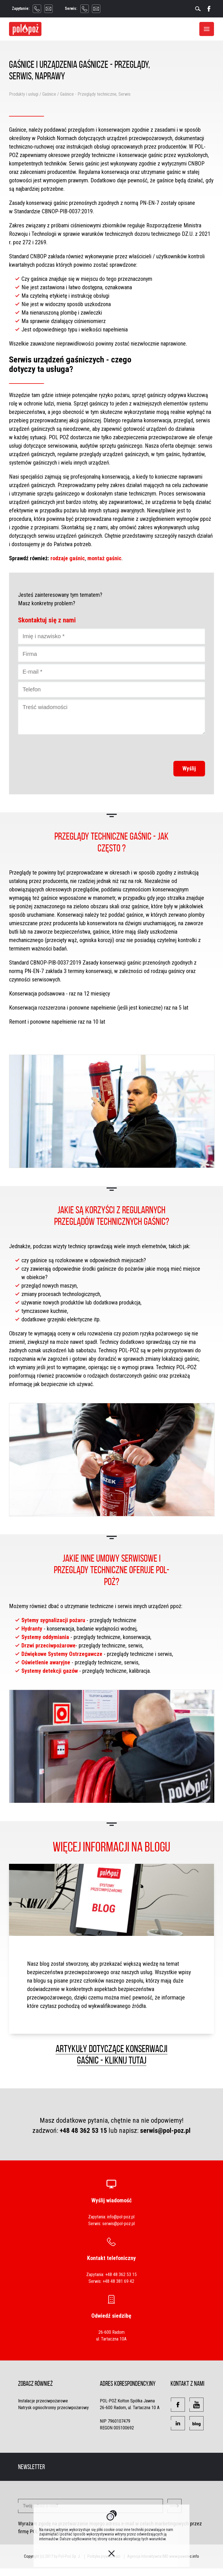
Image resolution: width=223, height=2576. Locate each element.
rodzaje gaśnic (67, 558)
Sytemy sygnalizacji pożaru (53, 1620)
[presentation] (162, 748)
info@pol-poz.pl (120, 2216)
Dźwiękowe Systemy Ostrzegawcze (61, 1654)
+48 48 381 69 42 (118, 2281)
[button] (178, 2405)
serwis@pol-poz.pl (165, 2131)
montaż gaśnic (104, 558)
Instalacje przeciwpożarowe (43, 2401)
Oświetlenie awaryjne (45, 1662)
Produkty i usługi (23, 94)
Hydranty (31, 1628)
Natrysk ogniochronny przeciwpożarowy (53, 2407)
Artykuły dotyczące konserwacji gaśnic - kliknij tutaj (111, 2054)
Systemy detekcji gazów (49, 1670)
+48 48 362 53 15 (83, 2131)
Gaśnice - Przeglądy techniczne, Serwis (95, 94)
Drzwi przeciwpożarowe (48, 1645)
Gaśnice (49, 94)
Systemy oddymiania (45, 1637)
